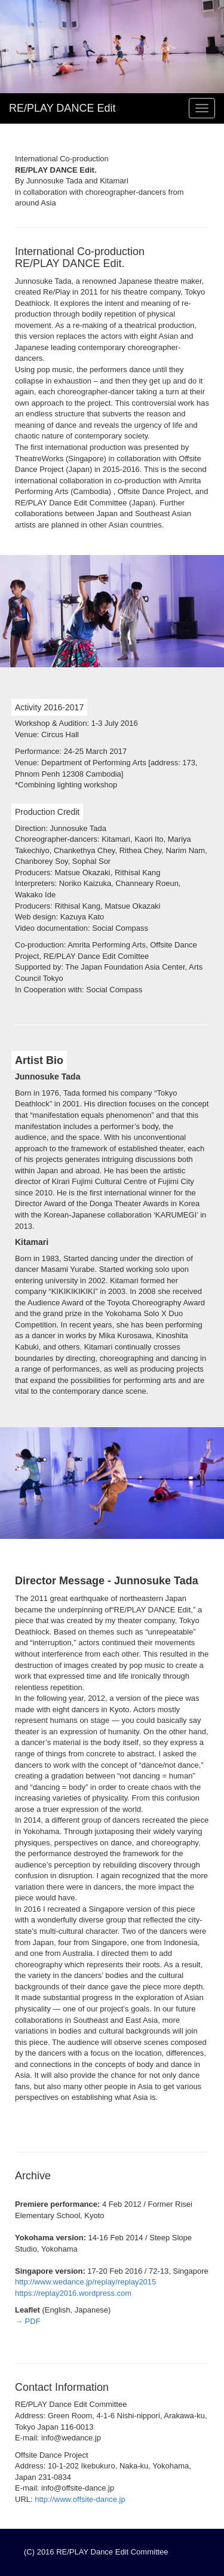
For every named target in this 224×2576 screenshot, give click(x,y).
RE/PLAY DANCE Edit (62, 108)
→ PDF (28, 2321)
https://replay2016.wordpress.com (73, 2293)
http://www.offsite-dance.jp (80, 2499)
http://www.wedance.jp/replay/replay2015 (85, 2281)
